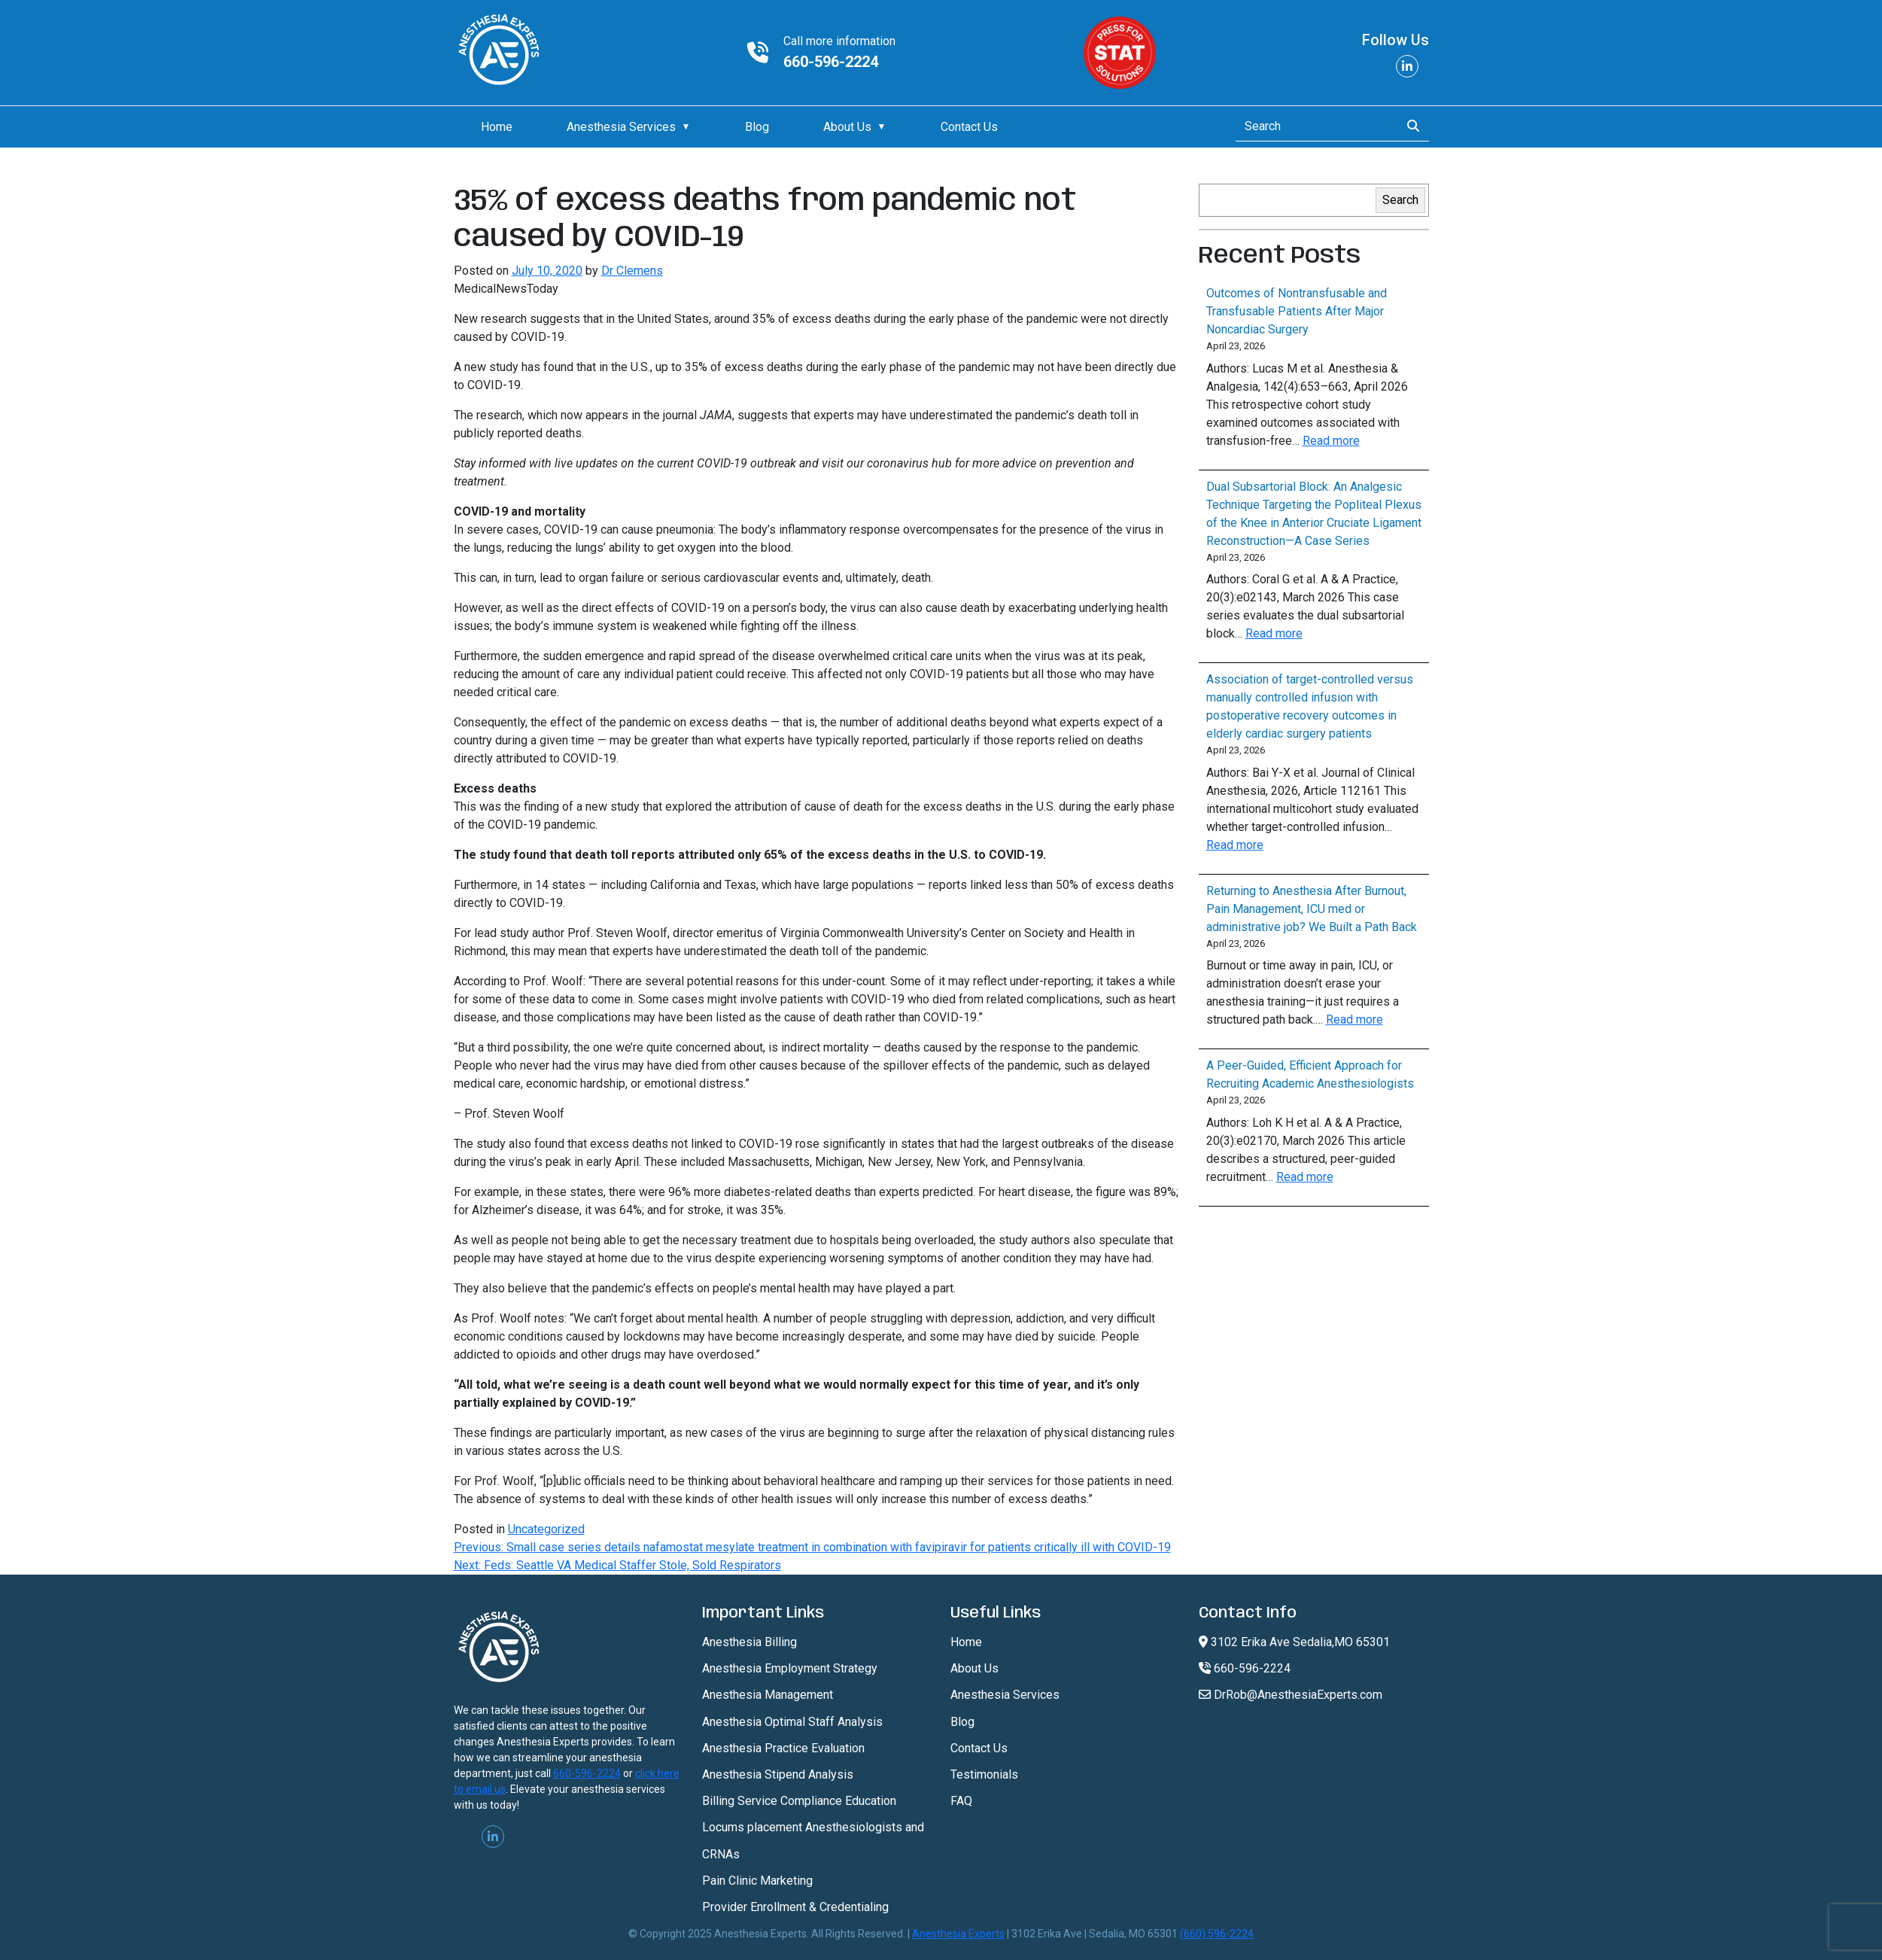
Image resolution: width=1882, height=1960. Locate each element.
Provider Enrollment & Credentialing (795, 1907)
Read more (1331, 441)
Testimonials (984, 1774)
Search (1400, 200)
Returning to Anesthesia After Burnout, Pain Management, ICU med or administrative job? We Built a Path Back (1311, 909)
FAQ (961, 1801)
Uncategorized (546, 1529)
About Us (847, 127)
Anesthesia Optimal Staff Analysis (792, 1722)
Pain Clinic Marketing (757, 1880)
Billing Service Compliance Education (799, 1801)
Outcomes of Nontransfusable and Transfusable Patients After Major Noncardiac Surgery (1296, 311)
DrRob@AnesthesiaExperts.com (1290, 1695)
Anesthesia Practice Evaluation (783, 1748)
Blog (757, 127)
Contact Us (969, 127)
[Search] (1313, 126)
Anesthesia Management (767, 1695)
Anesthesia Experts (958, 1934)
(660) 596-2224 (1217, 1934)
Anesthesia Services (621, 127)
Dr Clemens (632, 270)
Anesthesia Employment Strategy (789, 1668)
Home (496, 127)
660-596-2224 (830, 62)
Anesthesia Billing (749, 1642)
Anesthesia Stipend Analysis (777, 1774)
